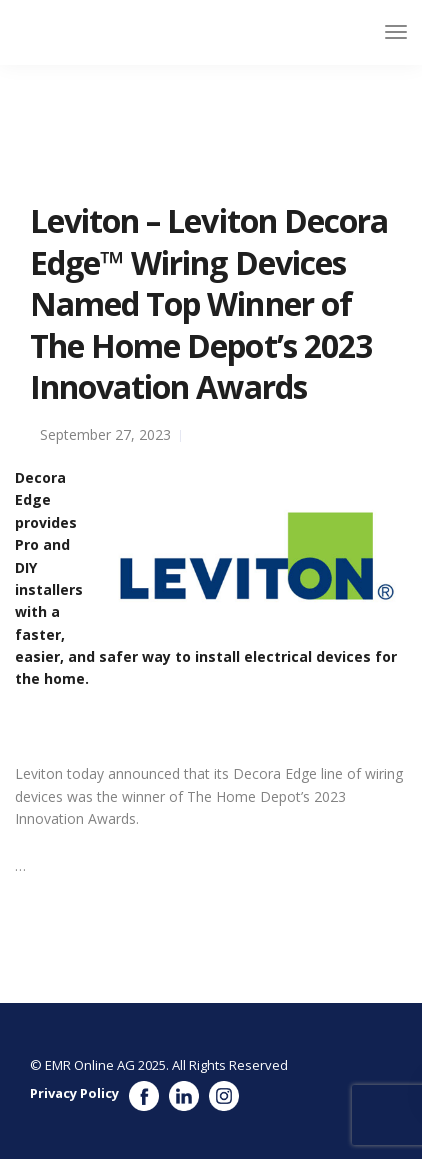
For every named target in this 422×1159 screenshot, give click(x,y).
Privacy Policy (74, 1093)
